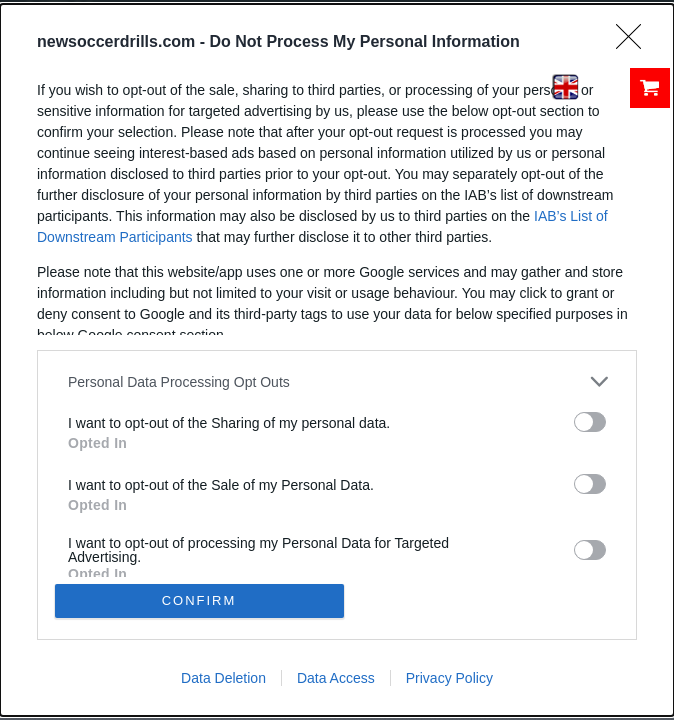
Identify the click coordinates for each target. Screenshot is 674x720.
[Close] (635, 43)
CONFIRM (199, 600)
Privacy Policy (449, 678)
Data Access (336, 678)
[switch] (590, 422)
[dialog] (337, 360)
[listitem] (337, 381)
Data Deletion (223, 678)
